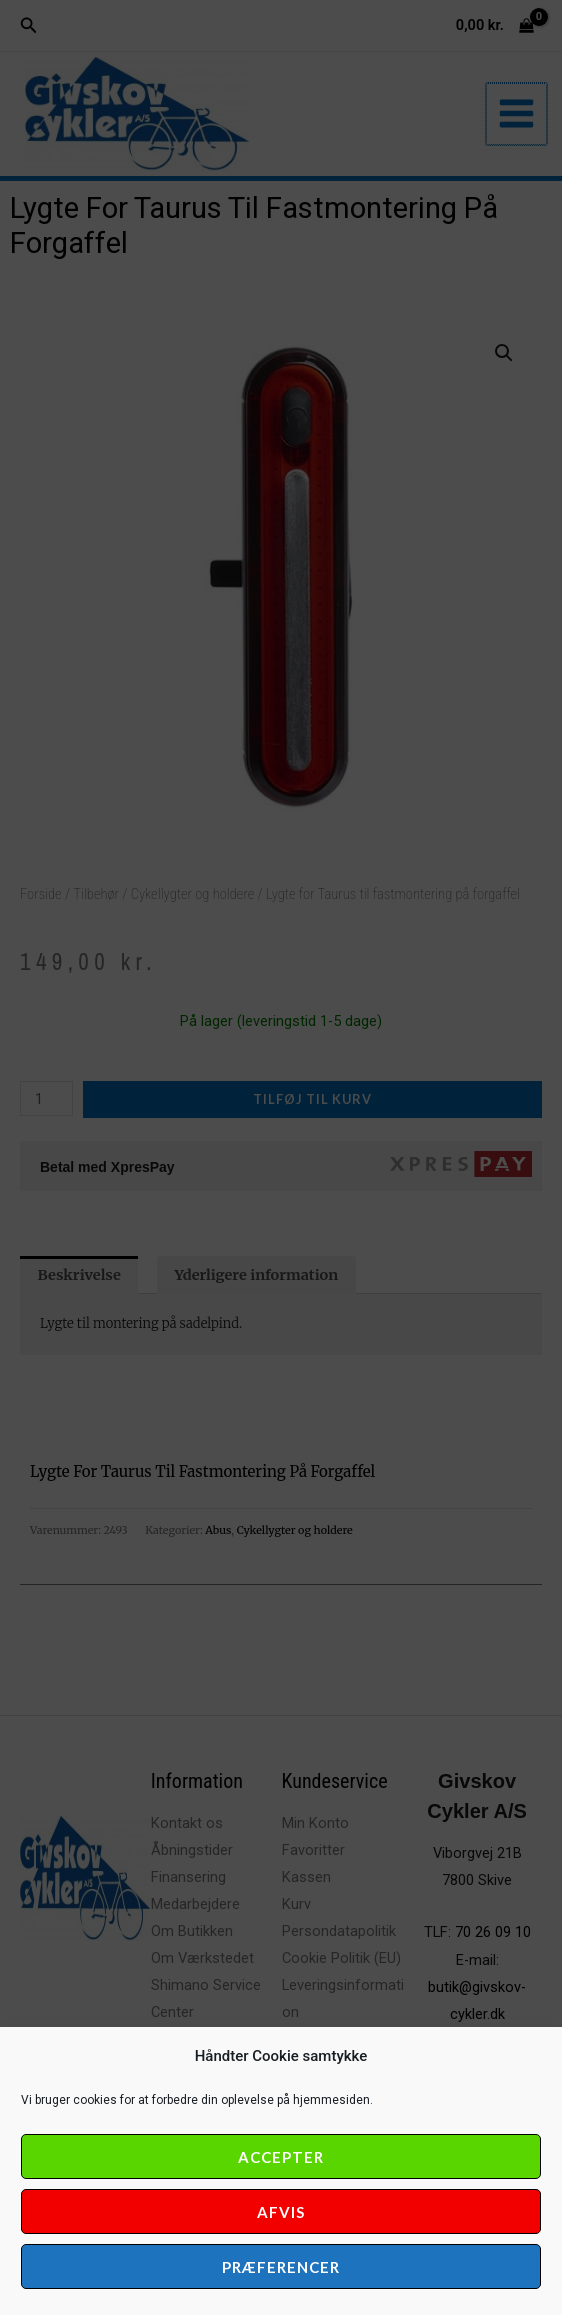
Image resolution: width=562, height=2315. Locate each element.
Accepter (281, 2157)
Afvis (281, 2212)
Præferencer (281, 2267)
